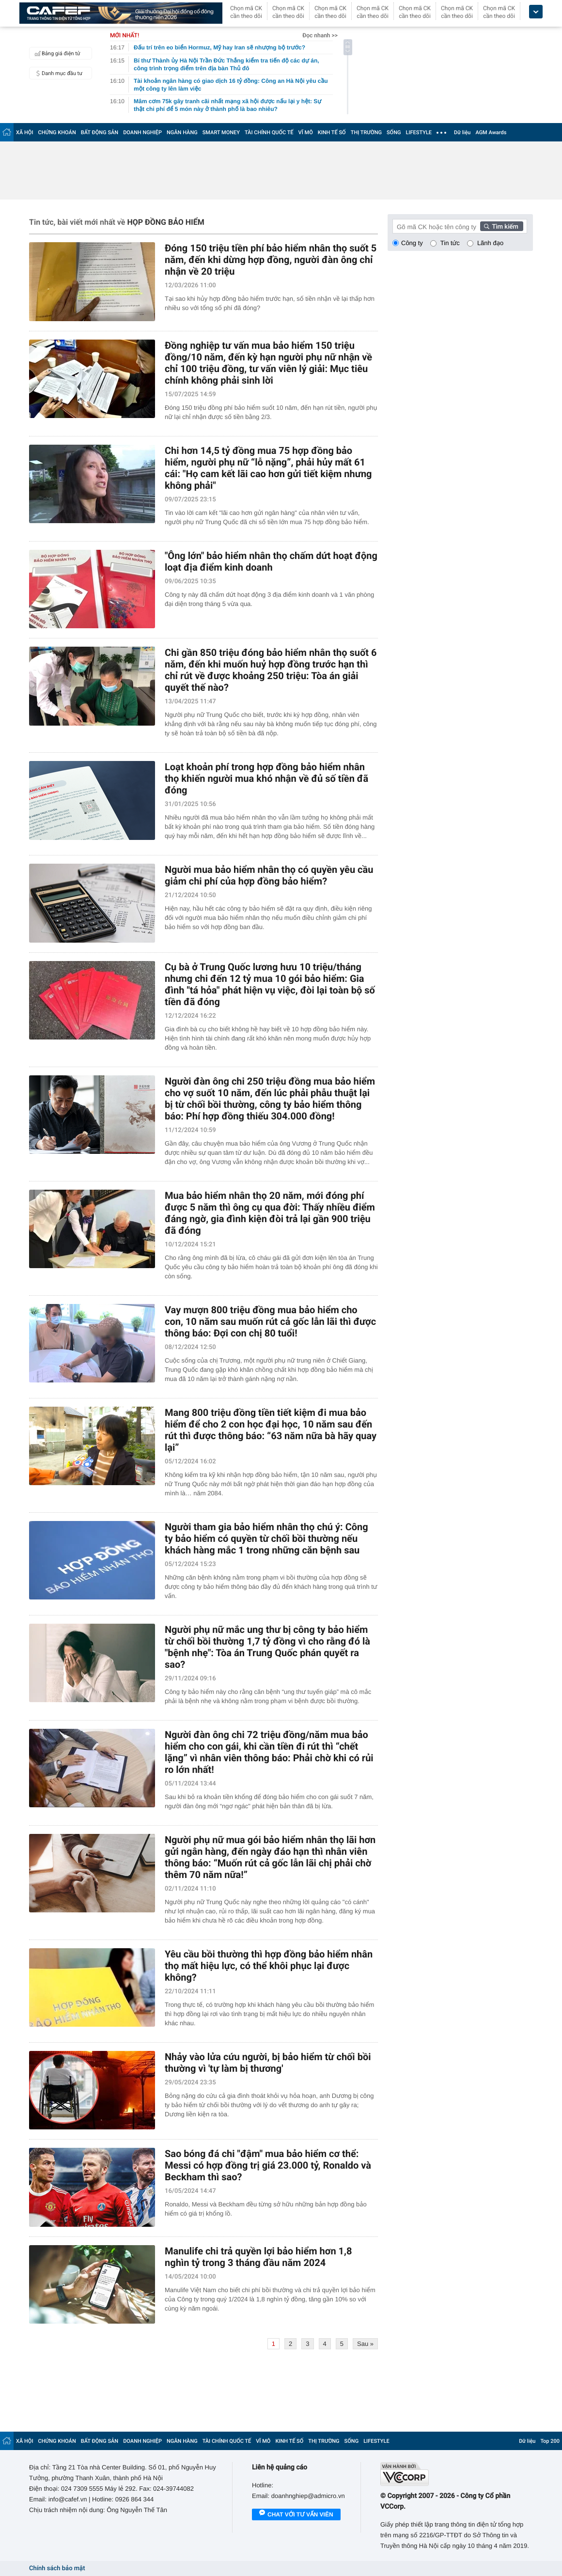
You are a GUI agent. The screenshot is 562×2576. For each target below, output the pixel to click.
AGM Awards (490, 132)
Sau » (365, 2343)
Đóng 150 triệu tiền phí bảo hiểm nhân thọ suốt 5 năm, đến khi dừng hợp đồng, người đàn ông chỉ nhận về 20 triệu (270, 259)
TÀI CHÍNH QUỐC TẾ (269, 132)
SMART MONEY (221, 132)
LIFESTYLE (419, 132)
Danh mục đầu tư (57, 73)
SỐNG (394, 132)
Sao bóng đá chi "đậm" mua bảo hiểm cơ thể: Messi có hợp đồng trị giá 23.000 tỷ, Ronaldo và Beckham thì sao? (268, 2165)
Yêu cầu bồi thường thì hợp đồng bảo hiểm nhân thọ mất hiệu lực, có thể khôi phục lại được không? (269, 1965)
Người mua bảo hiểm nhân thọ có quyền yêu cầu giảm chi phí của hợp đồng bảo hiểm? (269, 875)
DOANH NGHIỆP (142, 132)
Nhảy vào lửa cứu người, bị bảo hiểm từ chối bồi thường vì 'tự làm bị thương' (268, 2062)
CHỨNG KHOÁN (57, 132)
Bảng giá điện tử (56, 53)
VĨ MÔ (305, 132)
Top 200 (550, 2441)
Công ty (412, 243)
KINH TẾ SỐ (332, 132)
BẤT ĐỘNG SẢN (99, 132)
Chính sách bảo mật (57, 2568)
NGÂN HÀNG (182, 132)
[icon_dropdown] (536, 12)
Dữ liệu (462, 132)
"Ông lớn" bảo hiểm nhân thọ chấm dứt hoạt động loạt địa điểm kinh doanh (271, 561)
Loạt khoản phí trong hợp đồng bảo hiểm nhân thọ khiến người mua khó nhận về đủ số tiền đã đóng (266, 778)
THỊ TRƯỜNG (366, 132)
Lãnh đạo (490, 243)
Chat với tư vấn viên (296, 2515)
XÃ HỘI (24, 132)
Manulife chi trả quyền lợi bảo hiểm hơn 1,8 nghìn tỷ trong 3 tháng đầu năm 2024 (258, 2256)
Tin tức (450, 243)
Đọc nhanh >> (320, 35)
